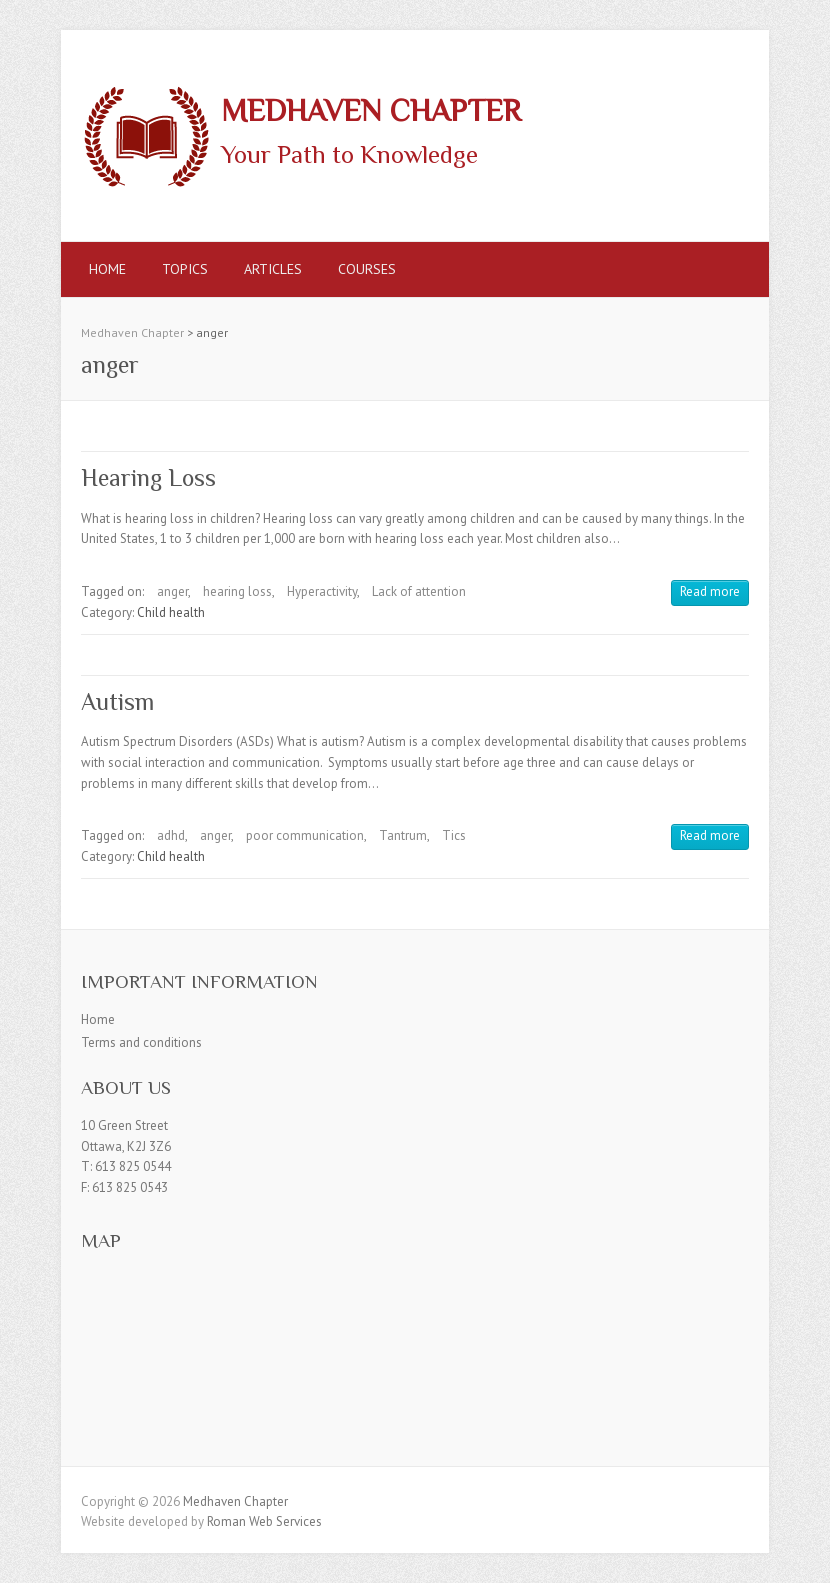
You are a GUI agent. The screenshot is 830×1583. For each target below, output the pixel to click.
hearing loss (237, 591)
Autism (117, 701)
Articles (273, 269)
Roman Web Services (264, 1521)
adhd (171, 835)
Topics (185, 269)
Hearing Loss (148, 477)
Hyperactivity (322, 591)
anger (172, 591)
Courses (367, 269)
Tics (454, 835)
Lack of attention (419, 591)
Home (107, 269)
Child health (171, 612)
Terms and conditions (141, 1042)
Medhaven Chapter (371, 111)
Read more (710, 591)
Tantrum (403, 835)
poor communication (305, 835)
